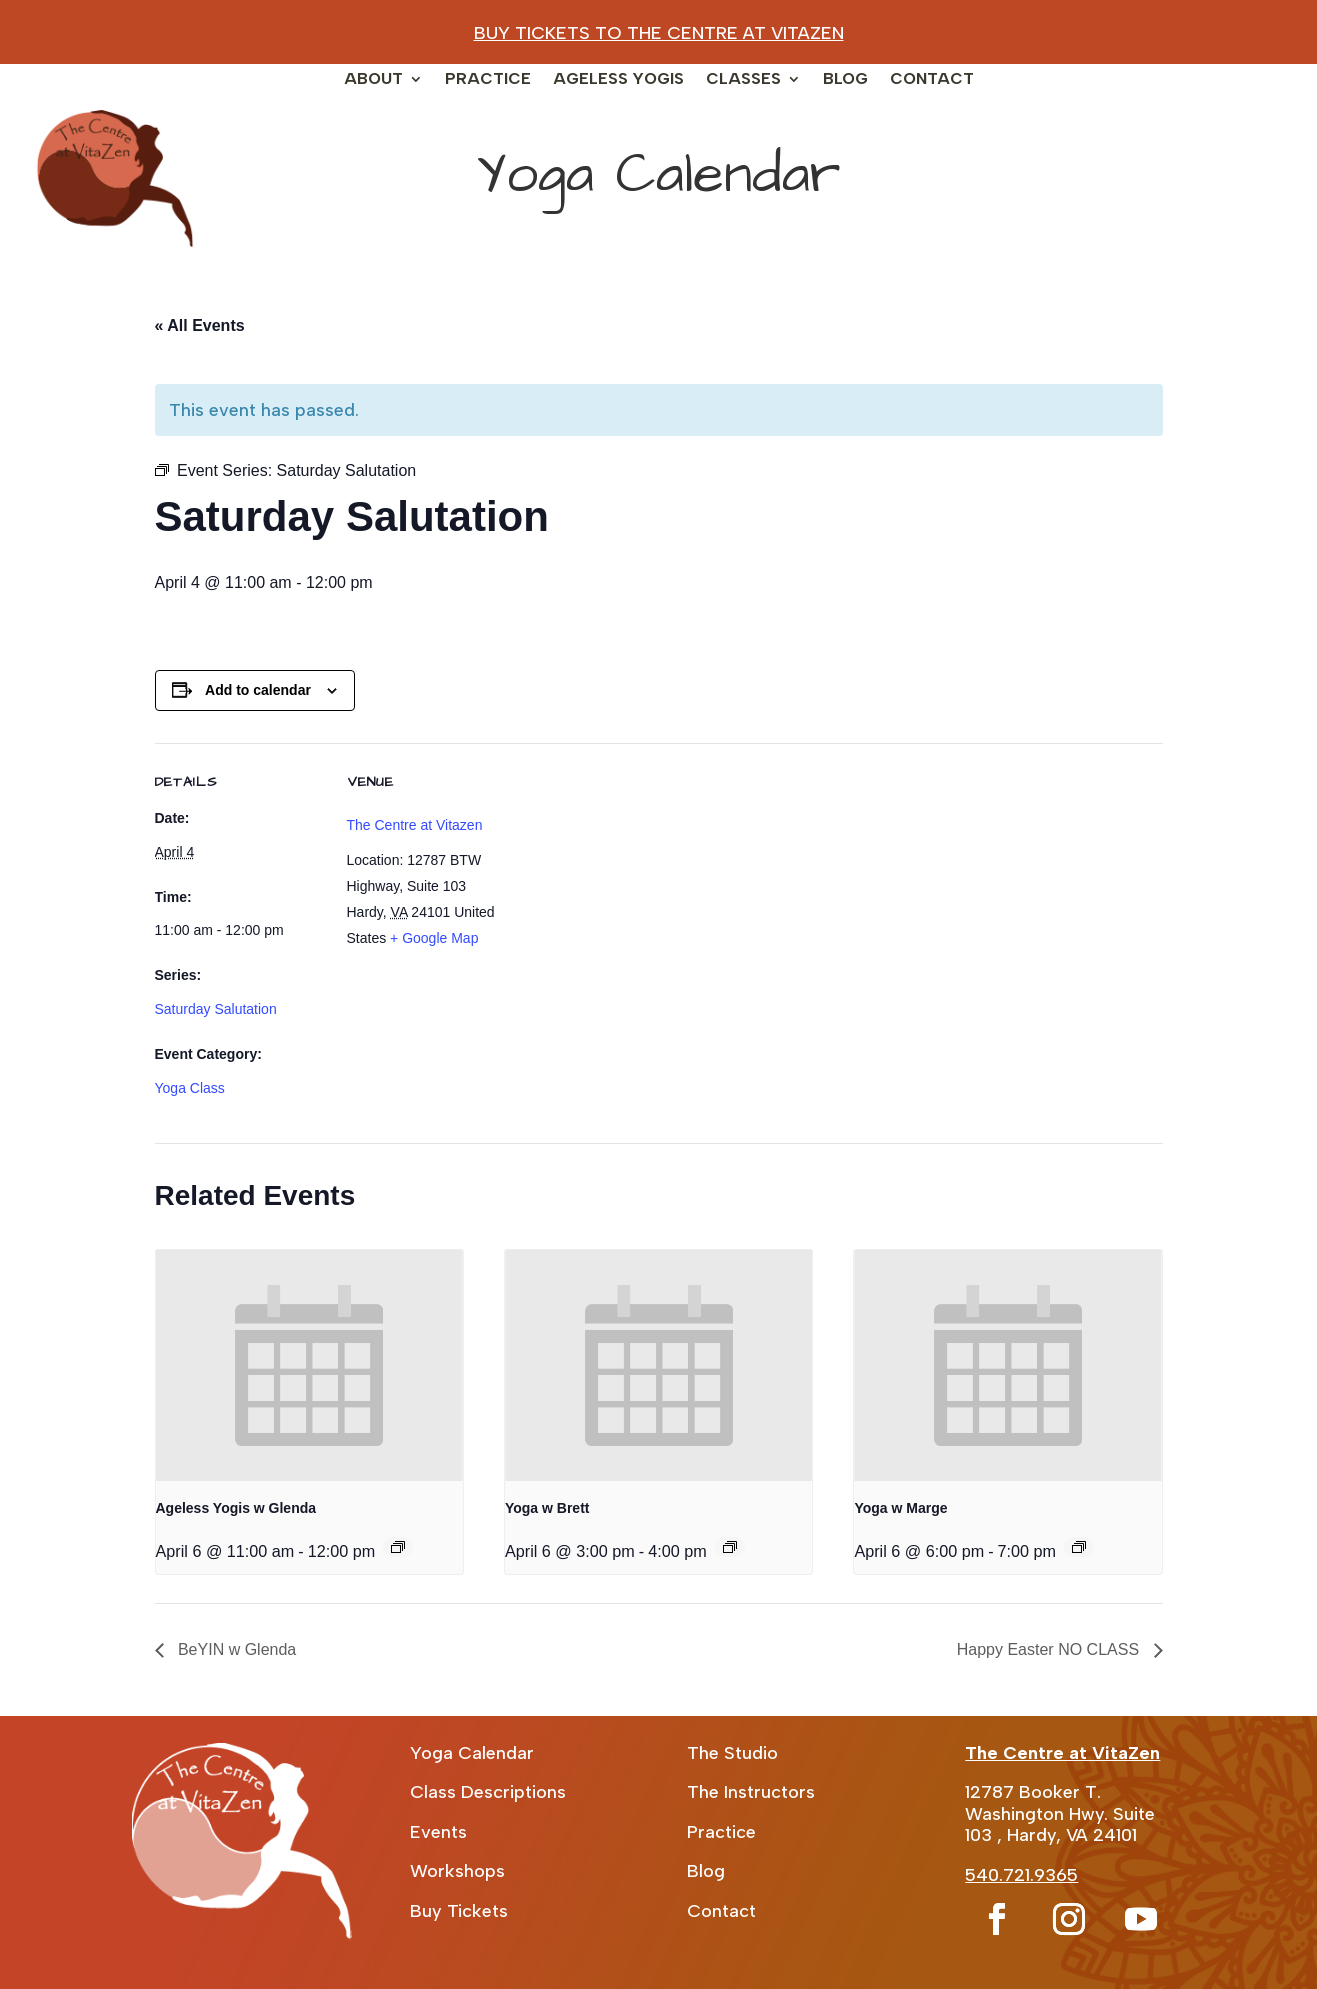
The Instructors (751, 1792)
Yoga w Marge (900, 1508)
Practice (488, 80)
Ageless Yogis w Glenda (236, 1508)
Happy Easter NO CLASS (1050, 1649)
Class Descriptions (488, 1792)
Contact (932, 80)
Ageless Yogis (618, 80)
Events (438, 1832)
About (373, 80)
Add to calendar (258, 690)
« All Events (200, 325)
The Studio (732, 1753)
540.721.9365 (1021, 1875)
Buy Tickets (459, 1911)
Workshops (457, 1871)
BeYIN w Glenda (235, 1649)
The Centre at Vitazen (415, 825)
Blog (845, 80)
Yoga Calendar (472, 1753)
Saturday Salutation (216, 1009)
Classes (743, 80)
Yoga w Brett (547, 1508)
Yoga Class (190, 1088)
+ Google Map (434, 938)
